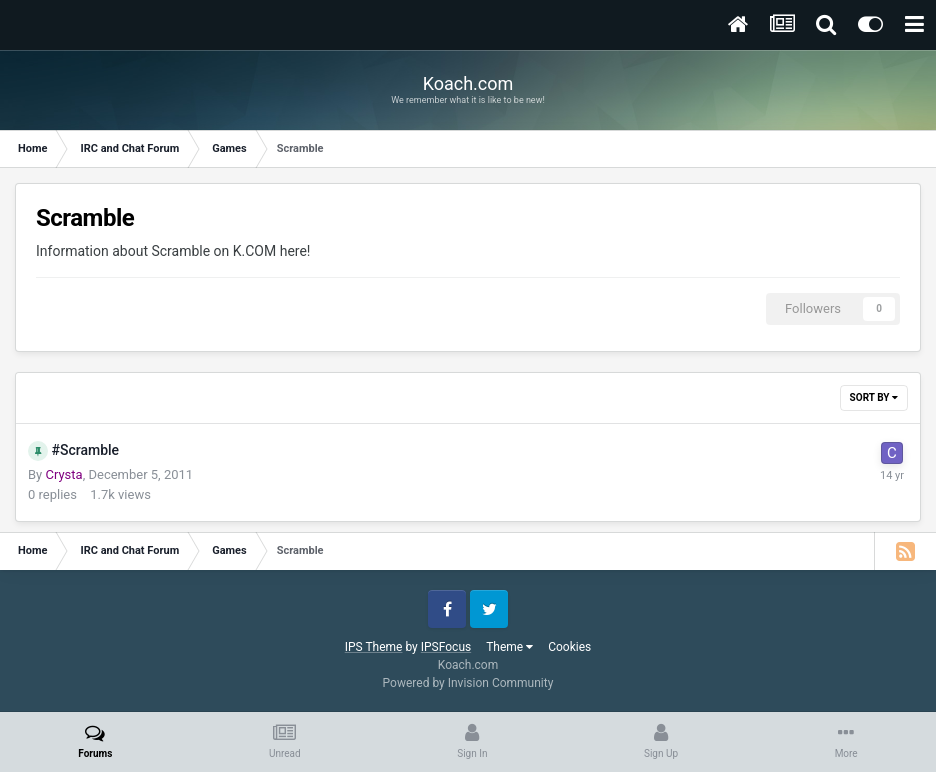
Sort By (874, 397)
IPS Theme (374, 647)
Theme (509, 647)
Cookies (569, 647)
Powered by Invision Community (468, 683)
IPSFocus (446, 647)
